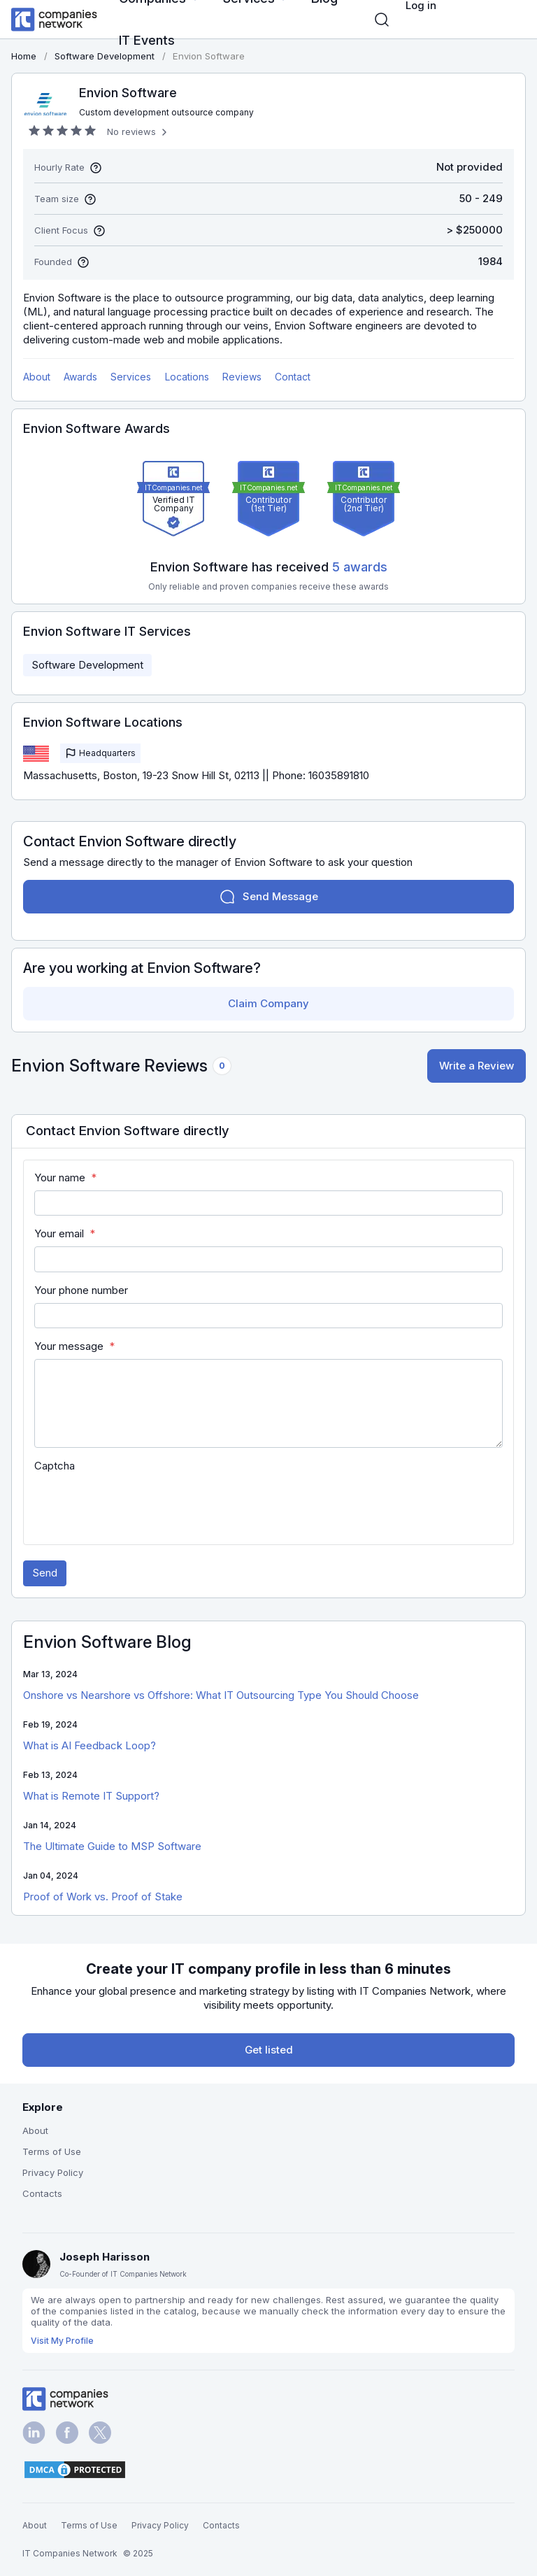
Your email (59, 1233)
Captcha (54, 1465)
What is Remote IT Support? (91, 1795)
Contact (292, 377)
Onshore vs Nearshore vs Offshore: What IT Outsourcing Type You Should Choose (221, 1695)
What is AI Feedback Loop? (89, 1745)
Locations (187, 377)
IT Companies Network (69, 2553)
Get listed (269, 2049)
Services (130, 377)
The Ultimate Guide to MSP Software (112, 1846)
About (36, 377)
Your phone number (81, 1290)
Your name (59, 1177)
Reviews (242, 377)
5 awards (359, 567)
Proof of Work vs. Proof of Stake (102, 1896)
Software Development (87, 664)
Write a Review (476, 1065)
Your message (68, 1346)
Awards (80, 377)
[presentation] (140, 1506)
